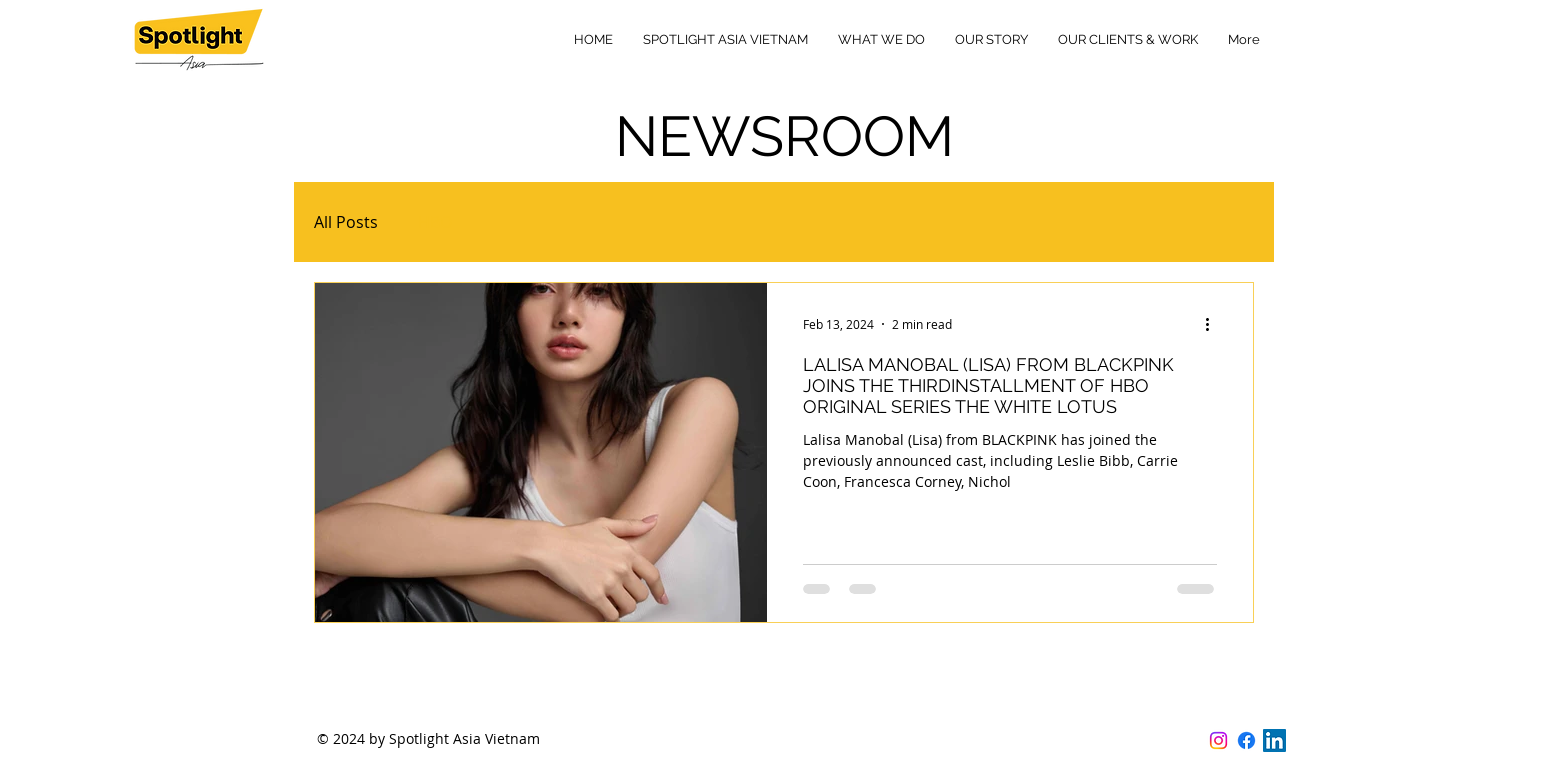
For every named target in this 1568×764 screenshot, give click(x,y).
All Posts (346, 222)
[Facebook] (1246, 740)
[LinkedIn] (1274, 740)
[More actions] (1214, 324)
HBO (435, 222)
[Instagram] (1218, 740)
